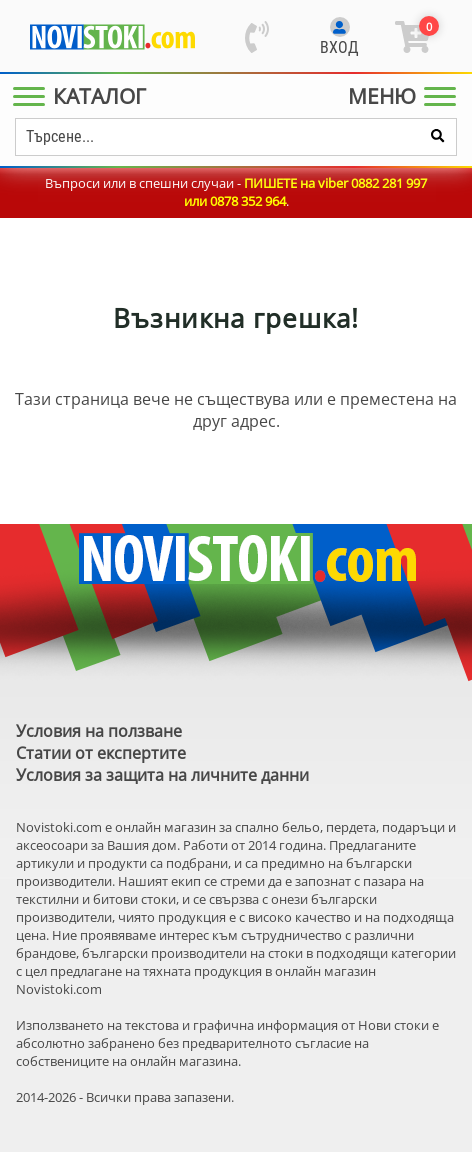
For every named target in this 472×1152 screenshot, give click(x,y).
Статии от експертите (101, 753)
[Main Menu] (83, 96)
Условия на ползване (99, 731)
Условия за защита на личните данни (162, 775)
